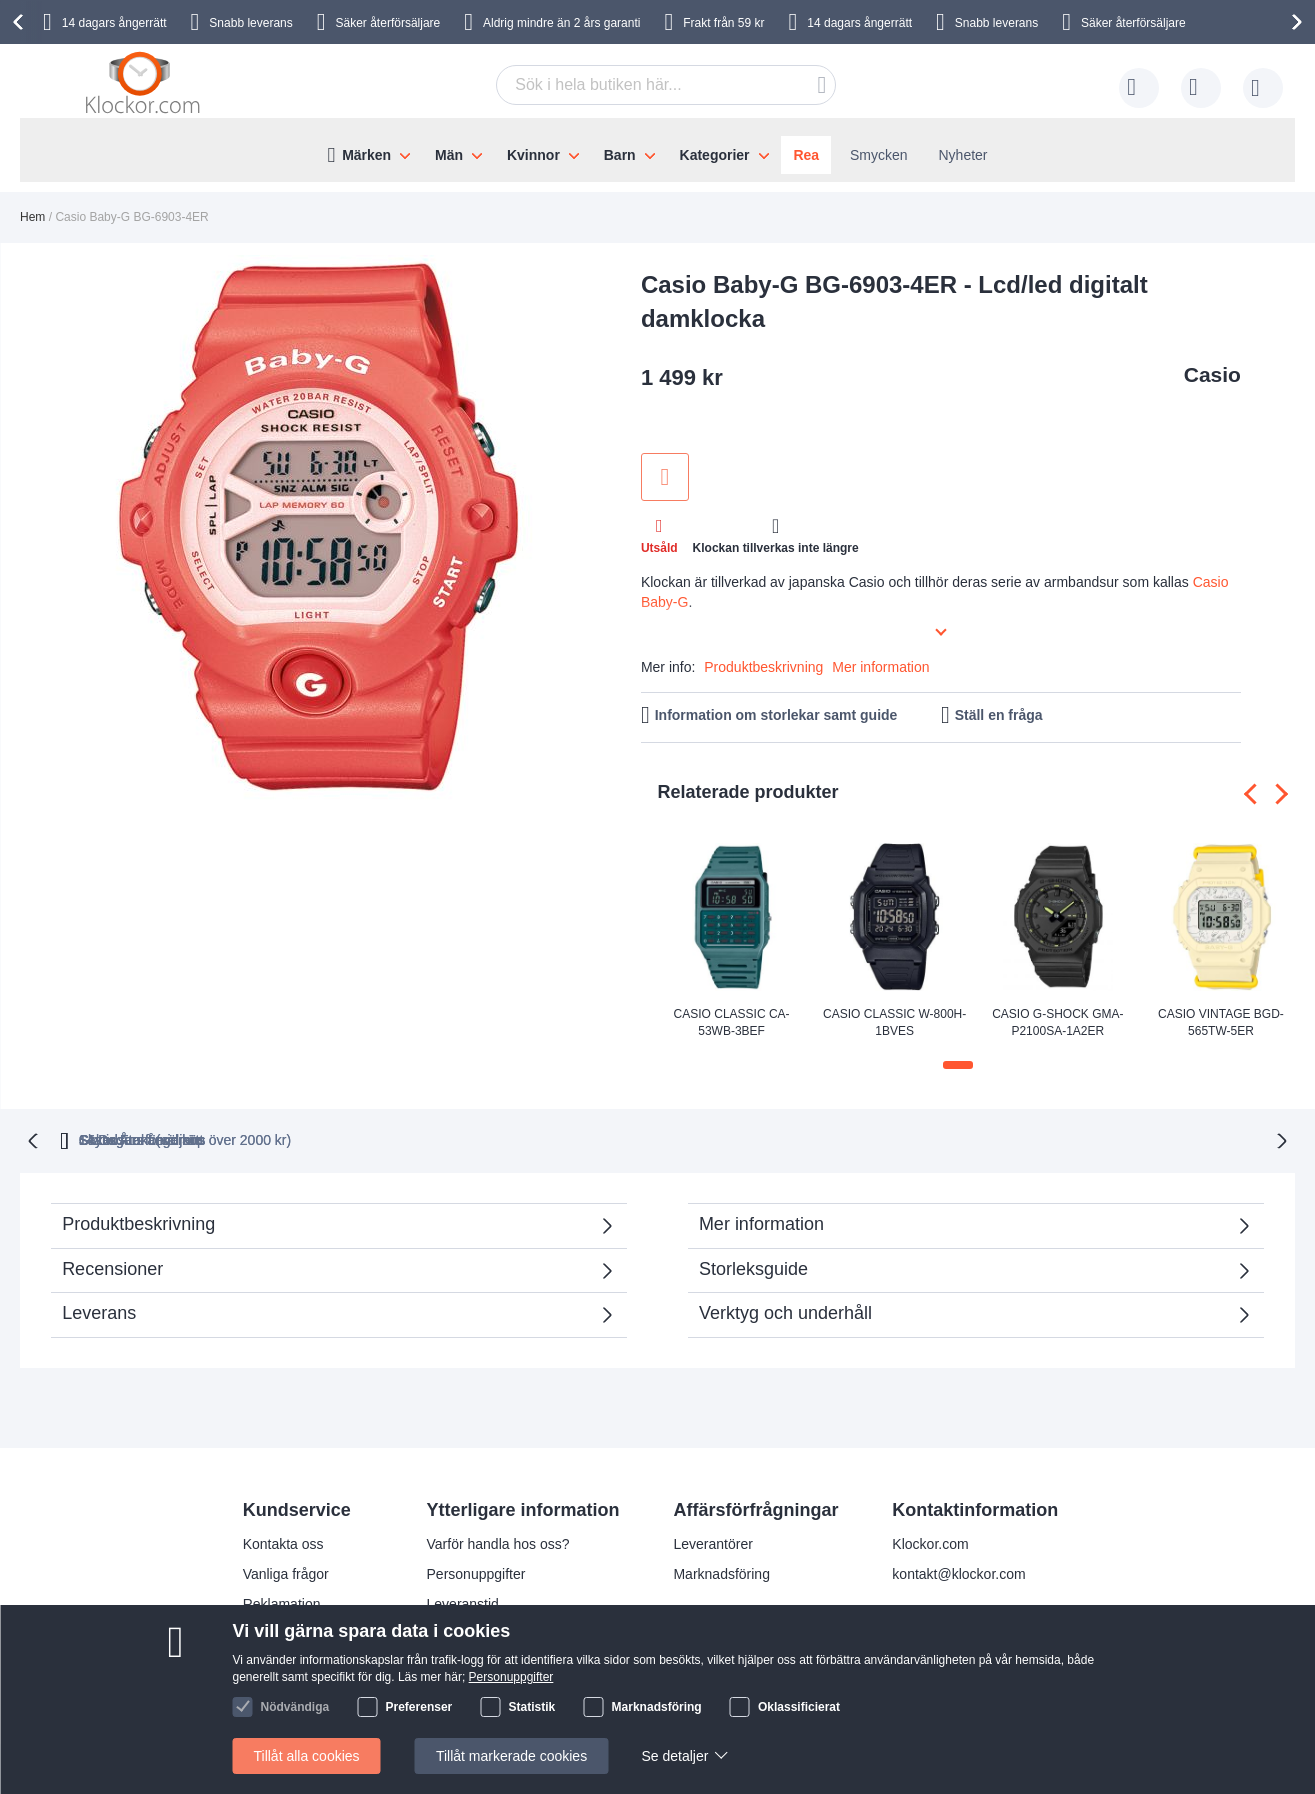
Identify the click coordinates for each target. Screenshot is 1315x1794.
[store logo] (146, 84)
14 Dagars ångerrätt (1003, 1138)
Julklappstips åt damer (496, 1632)
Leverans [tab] (99, 1311)
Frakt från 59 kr (723, 23)
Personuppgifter (476, 1572)
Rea (806, 155)
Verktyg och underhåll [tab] (785, 1311)
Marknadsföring (721, 1572)
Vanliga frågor (286, 1572)
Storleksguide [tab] (753, 1267)
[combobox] (666, 85)
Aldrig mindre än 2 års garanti (561, 23)
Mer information (880, 667)
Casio (1212, 374)
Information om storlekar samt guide (776, 715)
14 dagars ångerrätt (114, 23)
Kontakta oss (283, 1542)
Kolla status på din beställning (519, 1692)
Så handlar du (286, 1632)
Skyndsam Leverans (614, 1138)
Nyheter (963, 155)
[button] (958, 1065)
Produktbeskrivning (763, 667)
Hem (32, 217)
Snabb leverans (250, 23)
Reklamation (282, 1602)
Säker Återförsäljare (809, 1138)
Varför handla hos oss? (498, 1542)
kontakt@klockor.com (958, 1572)
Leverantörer (712, 1542)
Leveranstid (463, 1602)
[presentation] (21, 22)
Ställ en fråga (999, 715)
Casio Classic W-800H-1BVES (894, 1022)
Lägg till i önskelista (665, 477)
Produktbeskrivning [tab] (138, 1222)
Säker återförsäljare (388, 23)
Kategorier (715, 155)
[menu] (657, 150)
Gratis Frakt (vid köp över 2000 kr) (374, 1138)
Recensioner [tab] (328, 1273)
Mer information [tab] (761, 1222)
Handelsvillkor (286, 1662)
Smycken (879, 155)
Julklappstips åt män (490, 1662)
